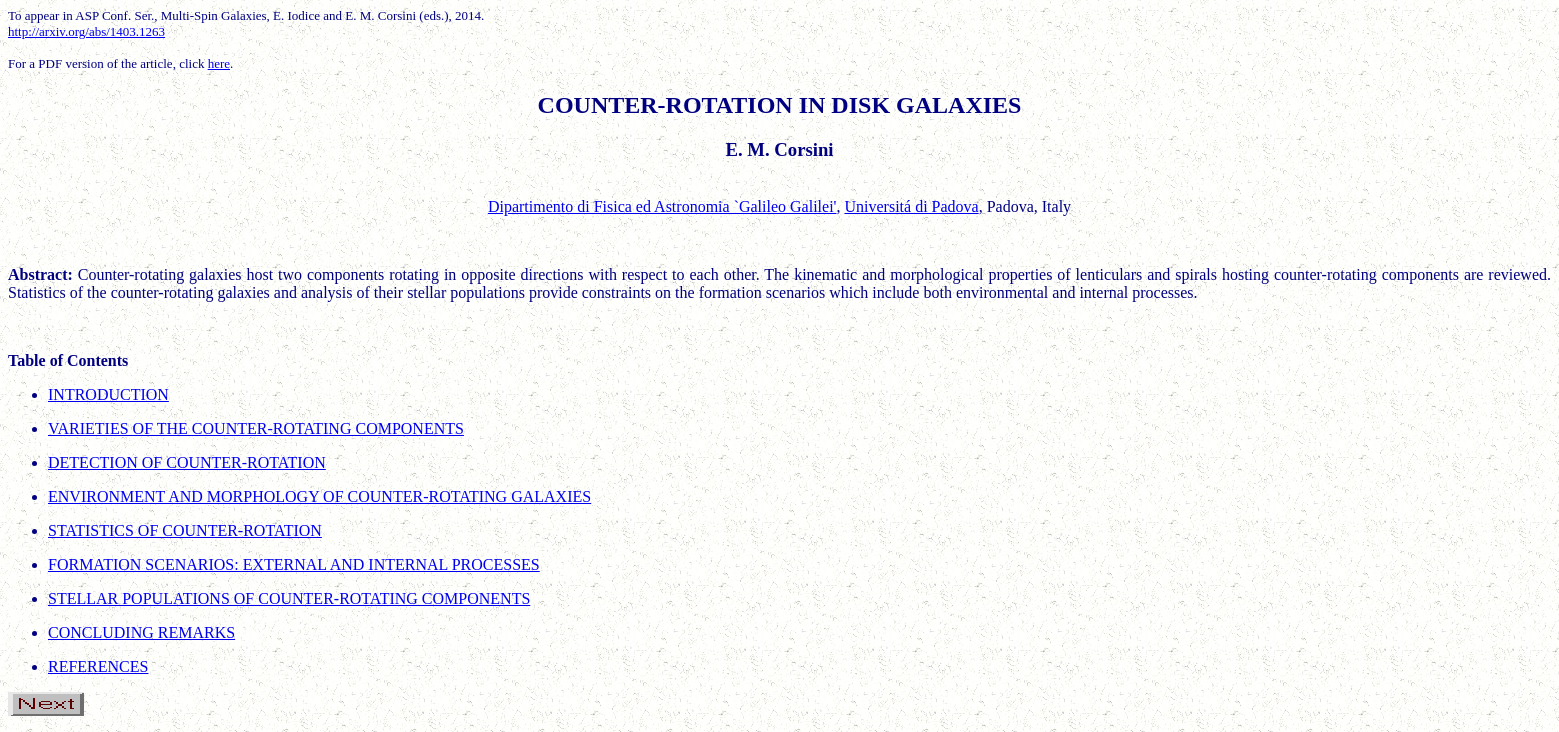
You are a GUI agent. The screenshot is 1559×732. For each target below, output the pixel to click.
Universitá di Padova (911, 206)
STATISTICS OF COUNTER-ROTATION (185, 530)
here (219, 63)
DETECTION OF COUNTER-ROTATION (187, 462)
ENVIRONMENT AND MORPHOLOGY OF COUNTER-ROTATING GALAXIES (319, 496)
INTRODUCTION (108, 394)
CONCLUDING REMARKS (141, 632)
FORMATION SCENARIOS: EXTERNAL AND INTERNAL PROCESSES (294, 564)
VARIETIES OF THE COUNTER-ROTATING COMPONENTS (256, 428)
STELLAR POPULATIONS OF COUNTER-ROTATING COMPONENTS (289, 598)
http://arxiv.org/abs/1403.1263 (86, 31)
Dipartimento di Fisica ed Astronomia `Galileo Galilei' (662, 206)
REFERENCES (98, 666)
